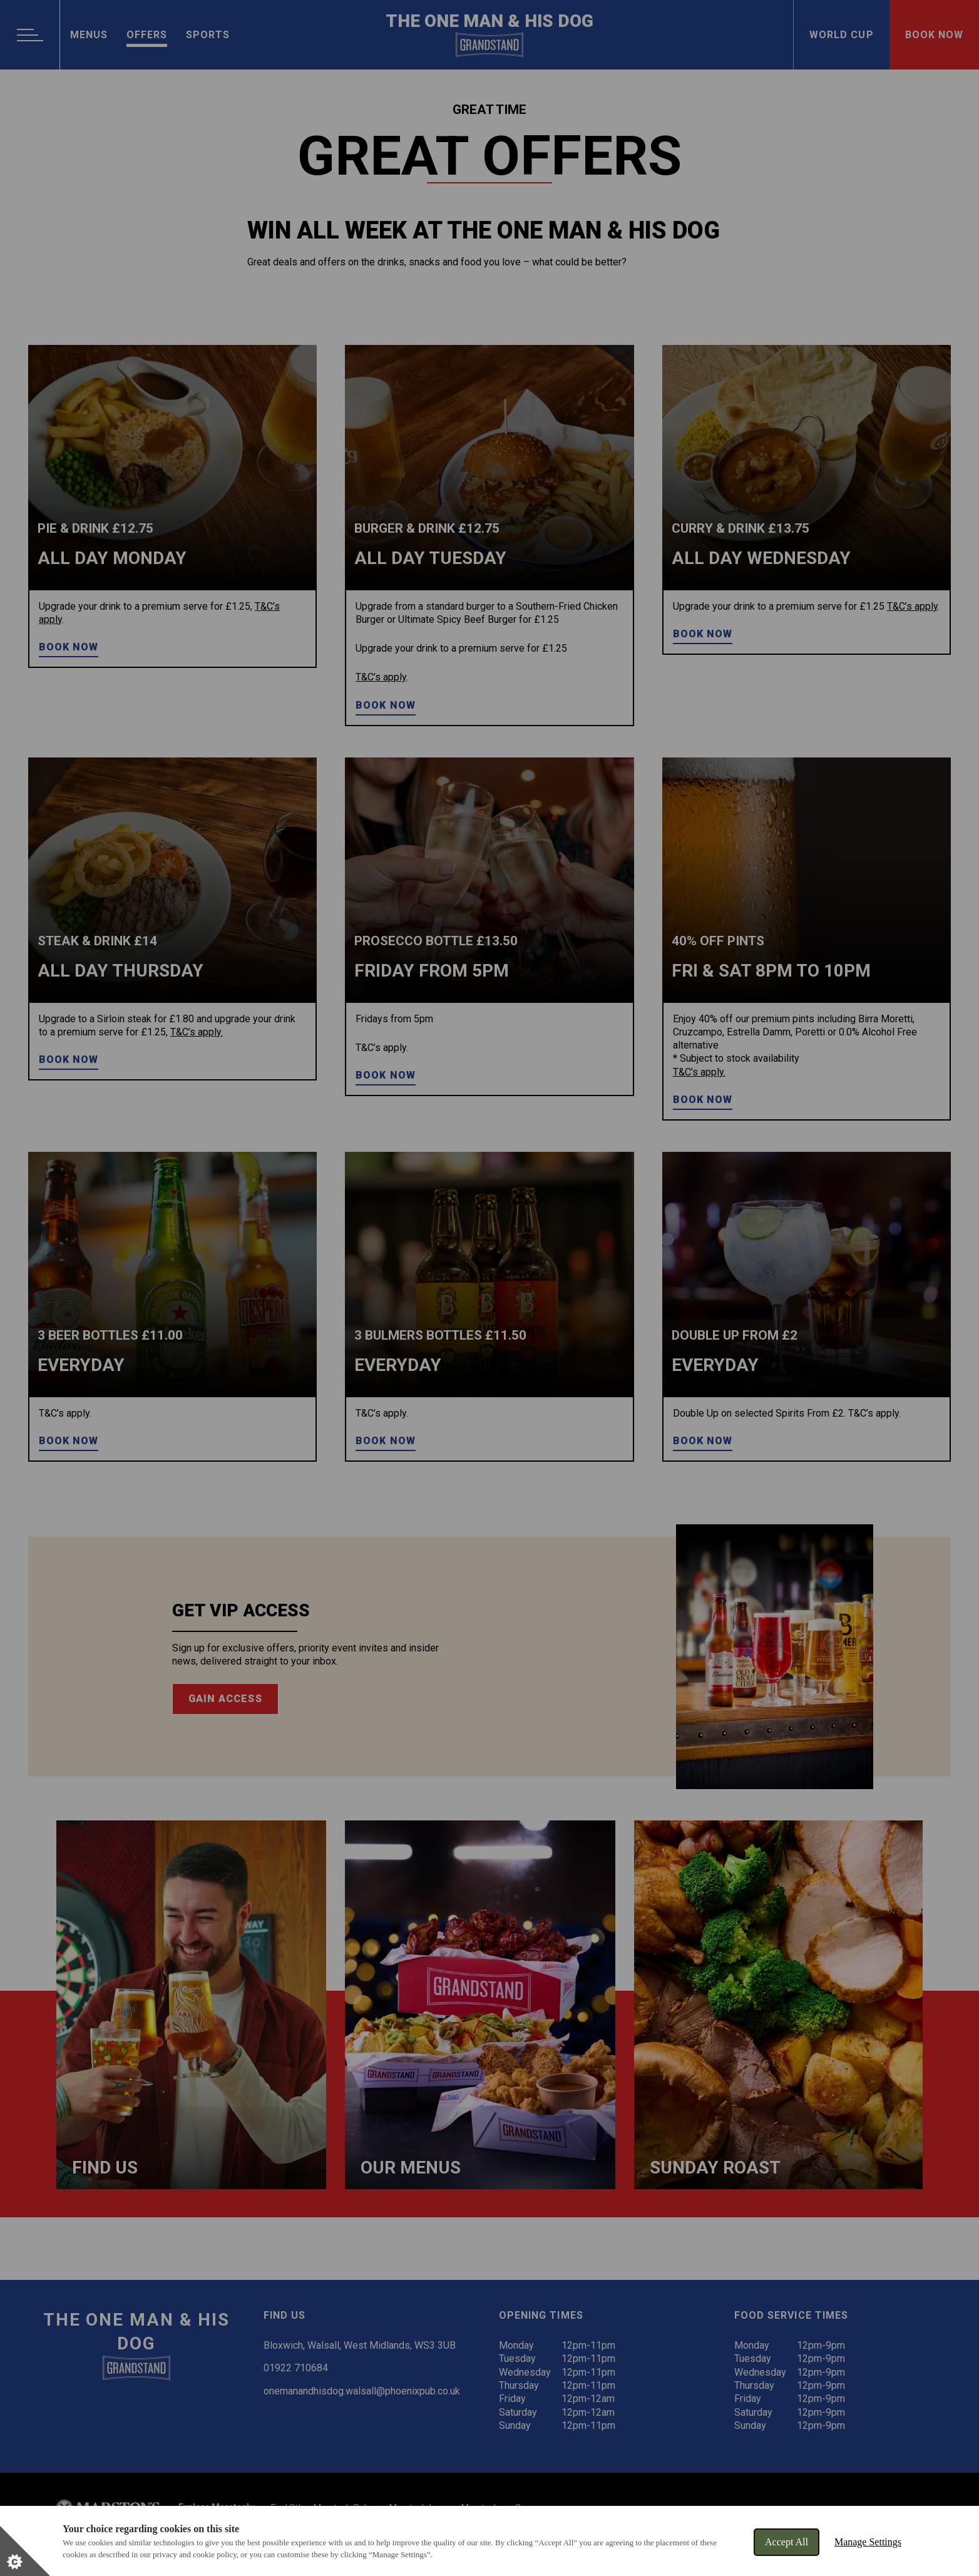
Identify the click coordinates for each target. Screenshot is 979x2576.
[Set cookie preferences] (25, 2551)
